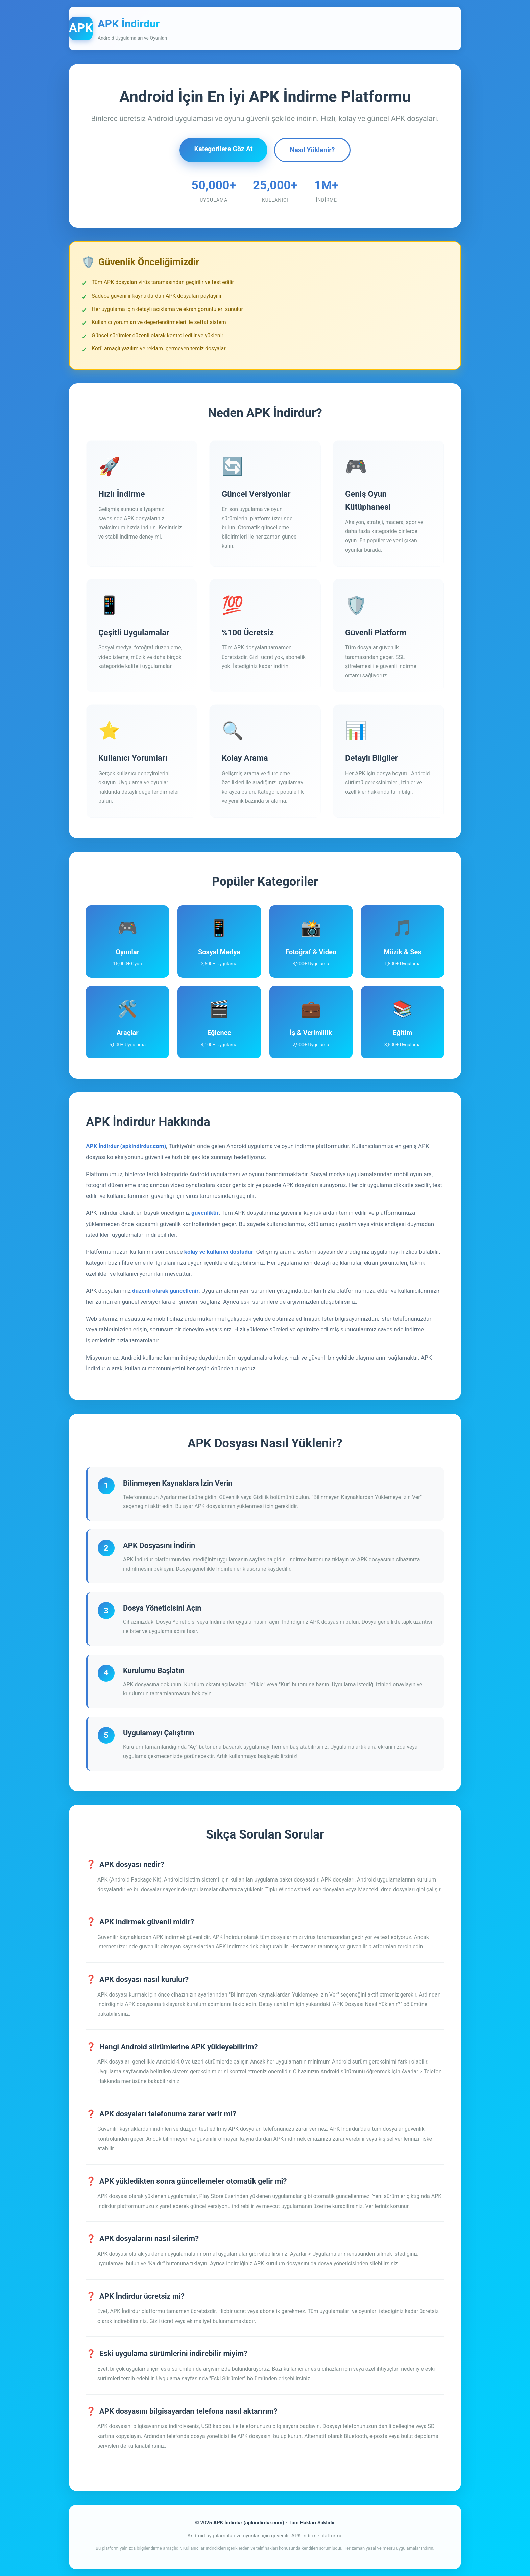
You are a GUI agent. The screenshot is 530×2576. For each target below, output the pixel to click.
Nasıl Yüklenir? (313, 150)
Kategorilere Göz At (222, 149)
